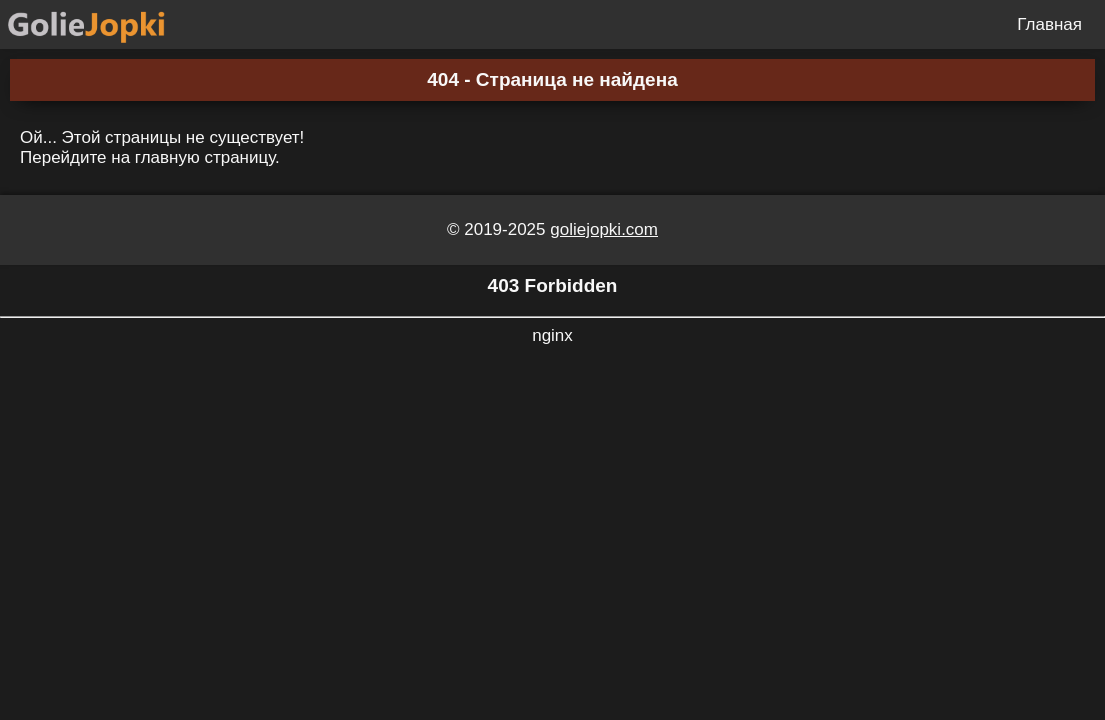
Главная (1049, 24)
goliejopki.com (604, 229)
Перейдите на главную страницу (147, 157)
